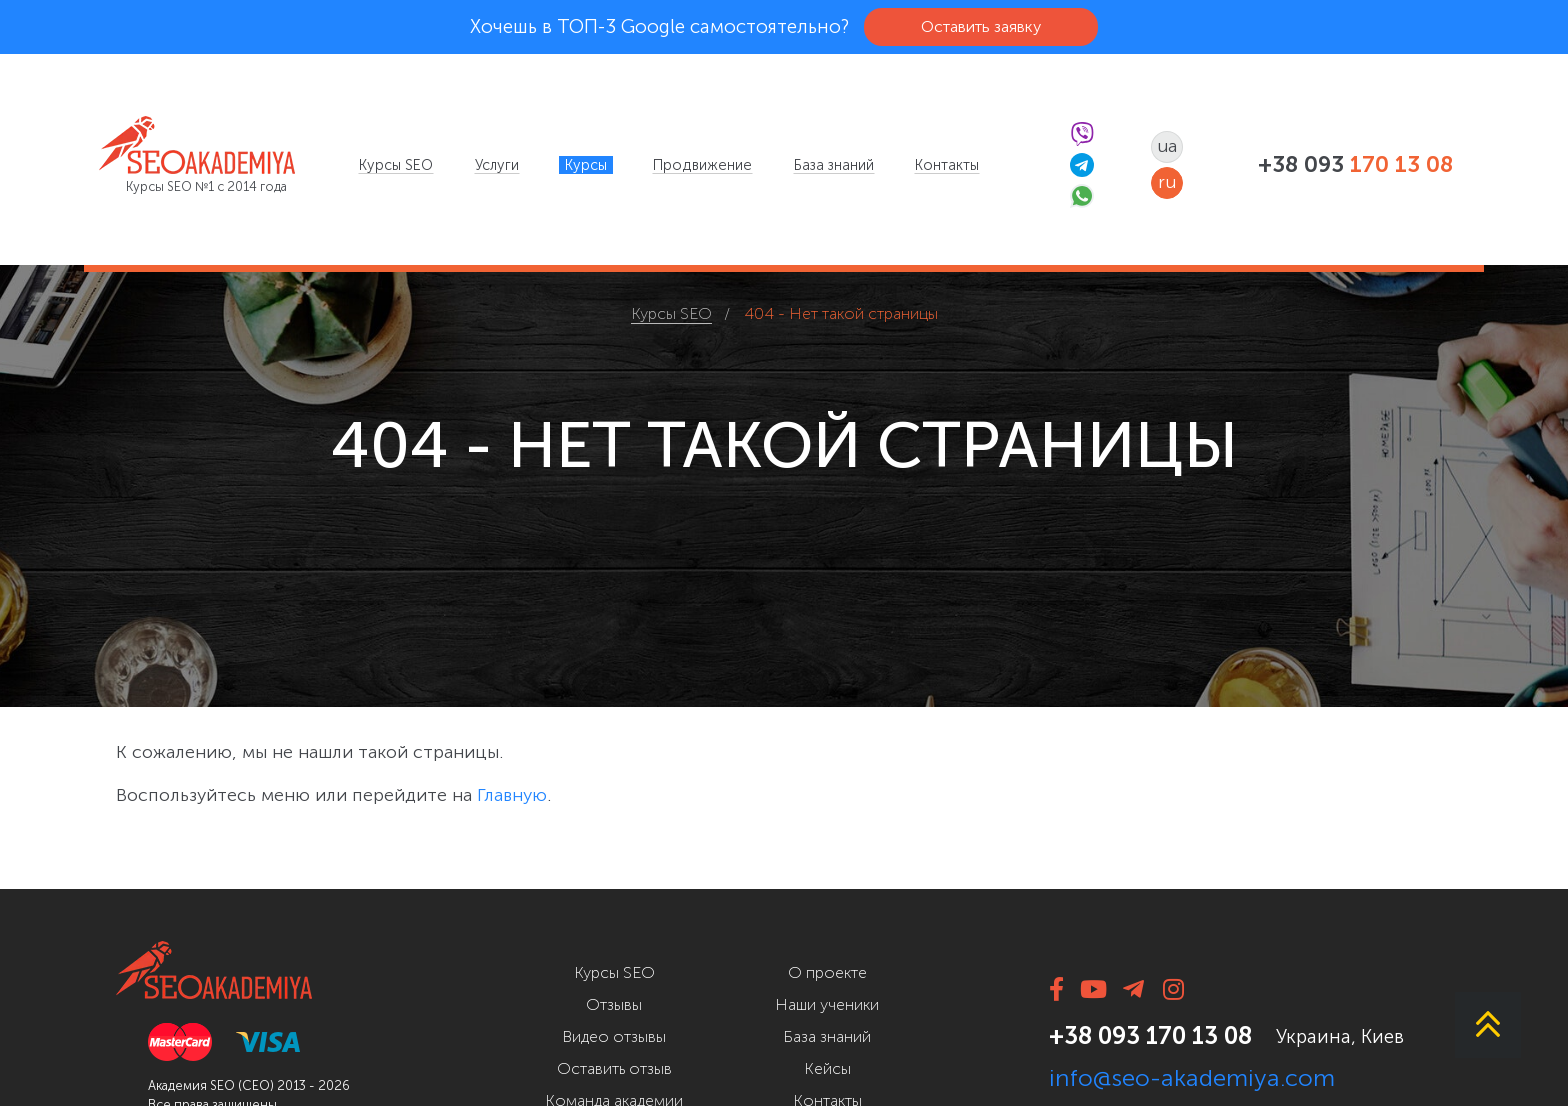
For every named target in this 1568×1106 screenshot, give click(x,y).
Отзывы (614, 1004)
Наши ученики (827, 1004)
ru (1167, 182)
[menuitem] (396, 165)
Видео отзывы (614, 1036)
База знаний (834, 165)
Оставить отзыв (614, 1068)
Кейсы (827, 1068)
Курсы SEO (396, 165)
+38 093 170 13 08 (1150, 1035)
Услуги (497, 165)
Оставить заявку (981, 26)
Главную (512, 795)
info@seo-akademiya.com (1192, 1078)
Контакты (947, 165)
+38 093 (1355, 165)
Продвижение (702, 165)
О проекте (827, 972)
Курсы (586, 165)
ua (1167, 146)
